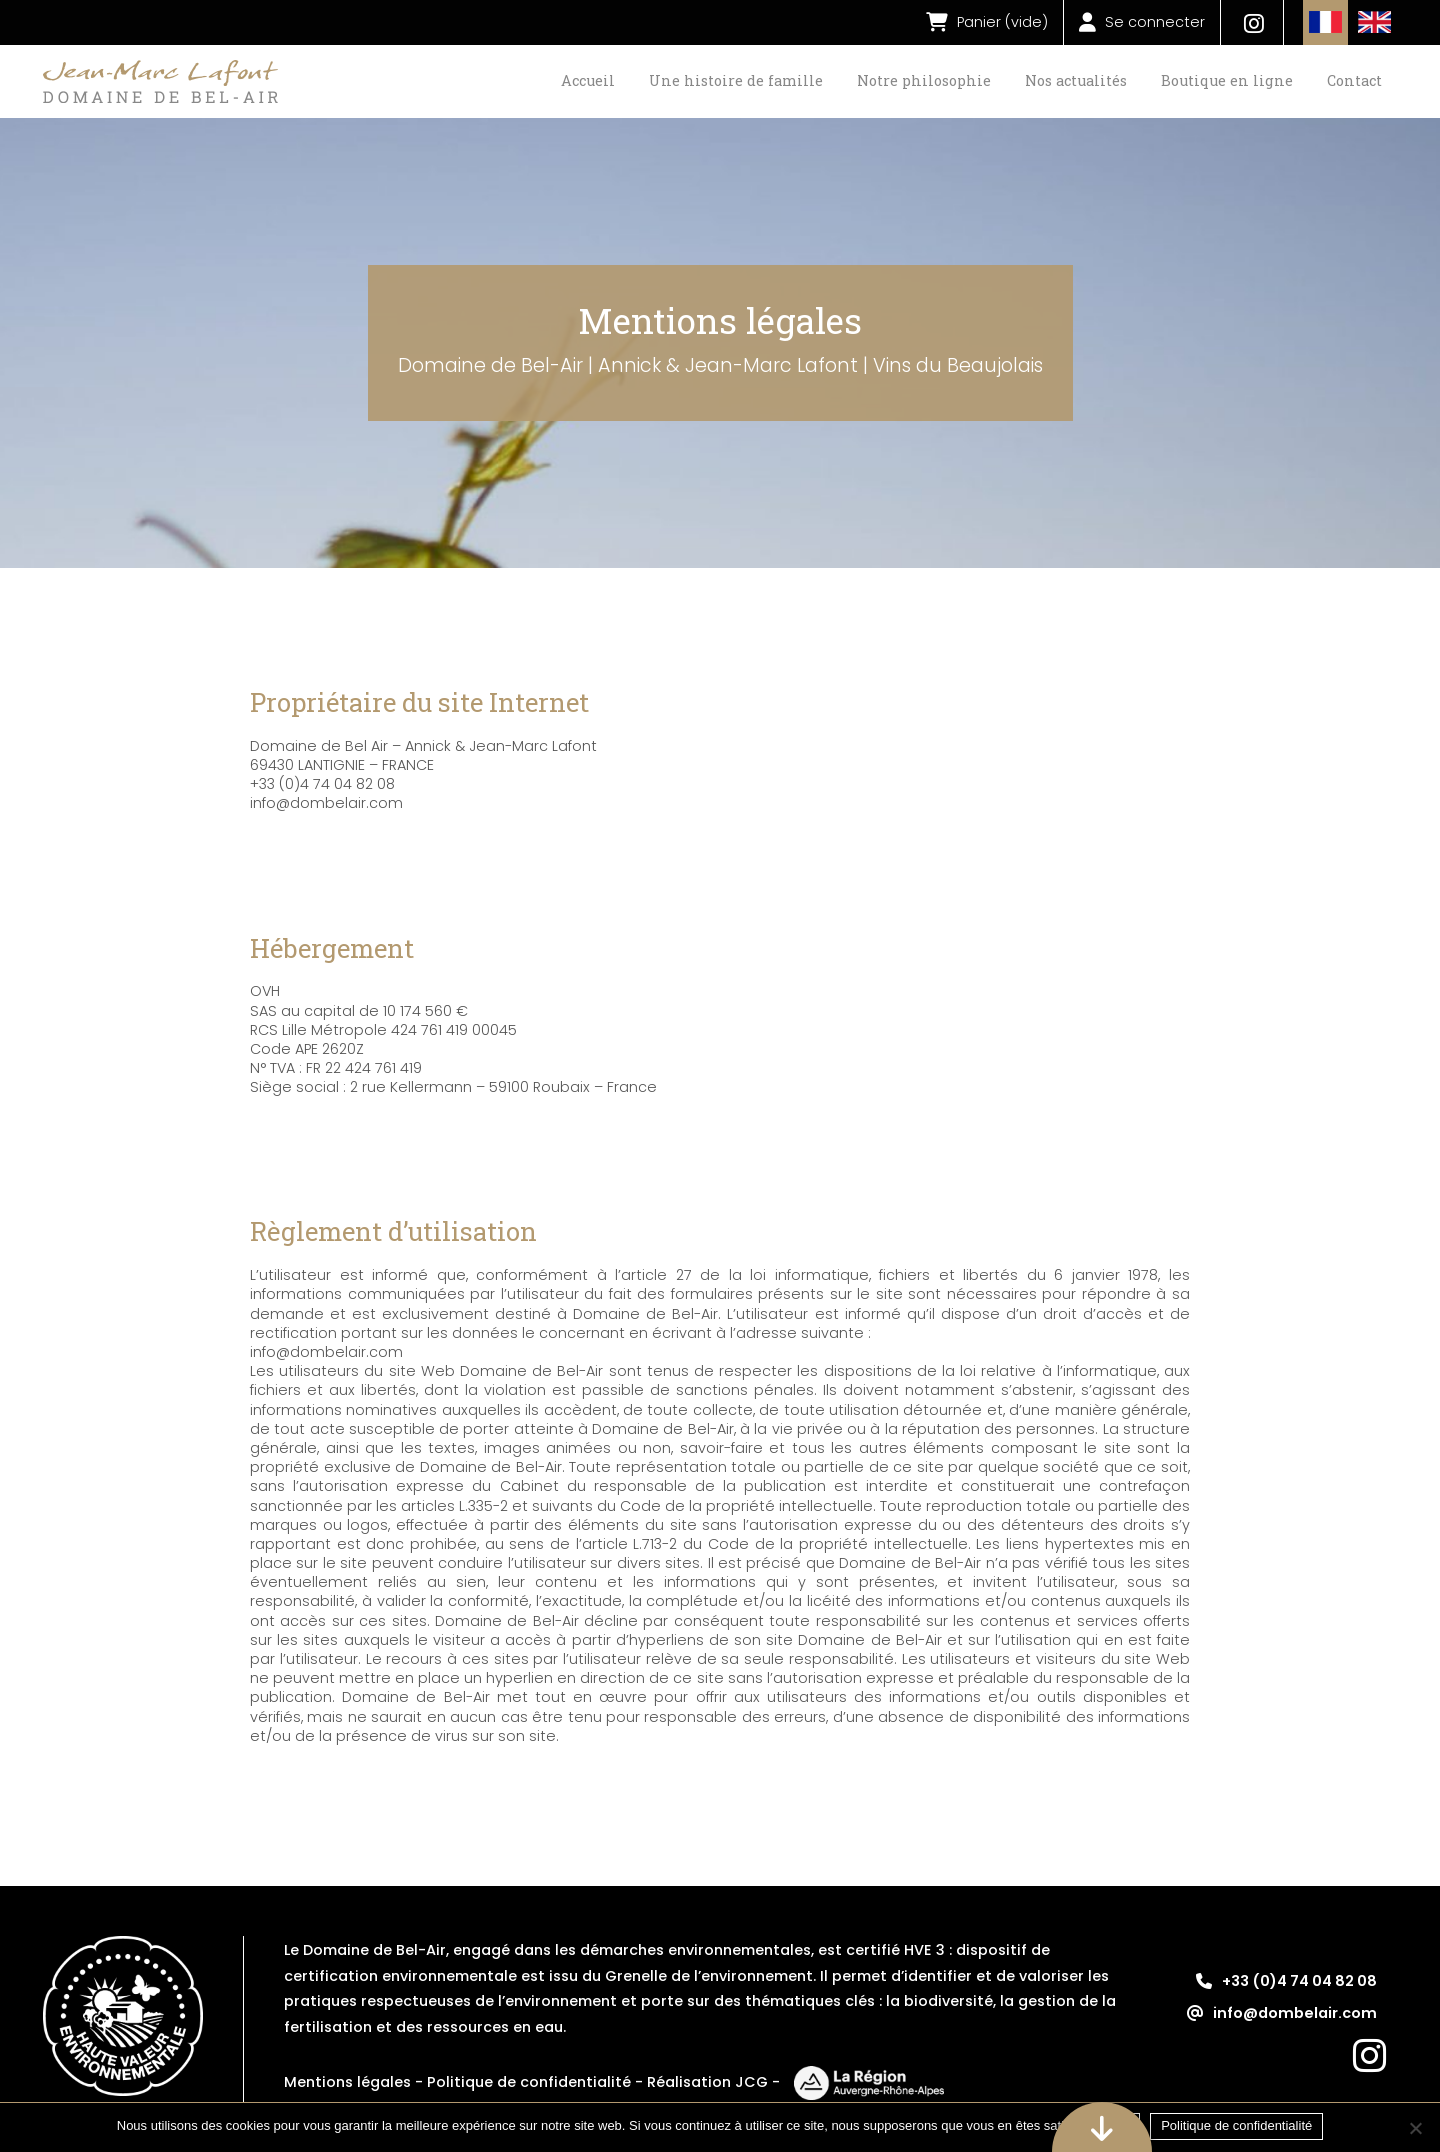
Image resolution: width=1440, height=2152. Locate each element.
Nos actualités (1076, 80)
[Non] (1415, 2128)
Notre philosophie (924, 80)
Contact (1354, 80)
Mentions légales (347, 2082)
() (987, 22)
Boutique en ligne (1227, 80)
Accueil (588, 80)
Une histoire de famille (736, 80)
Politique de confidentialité (529, 2082)
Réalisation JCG (707, 2082)
